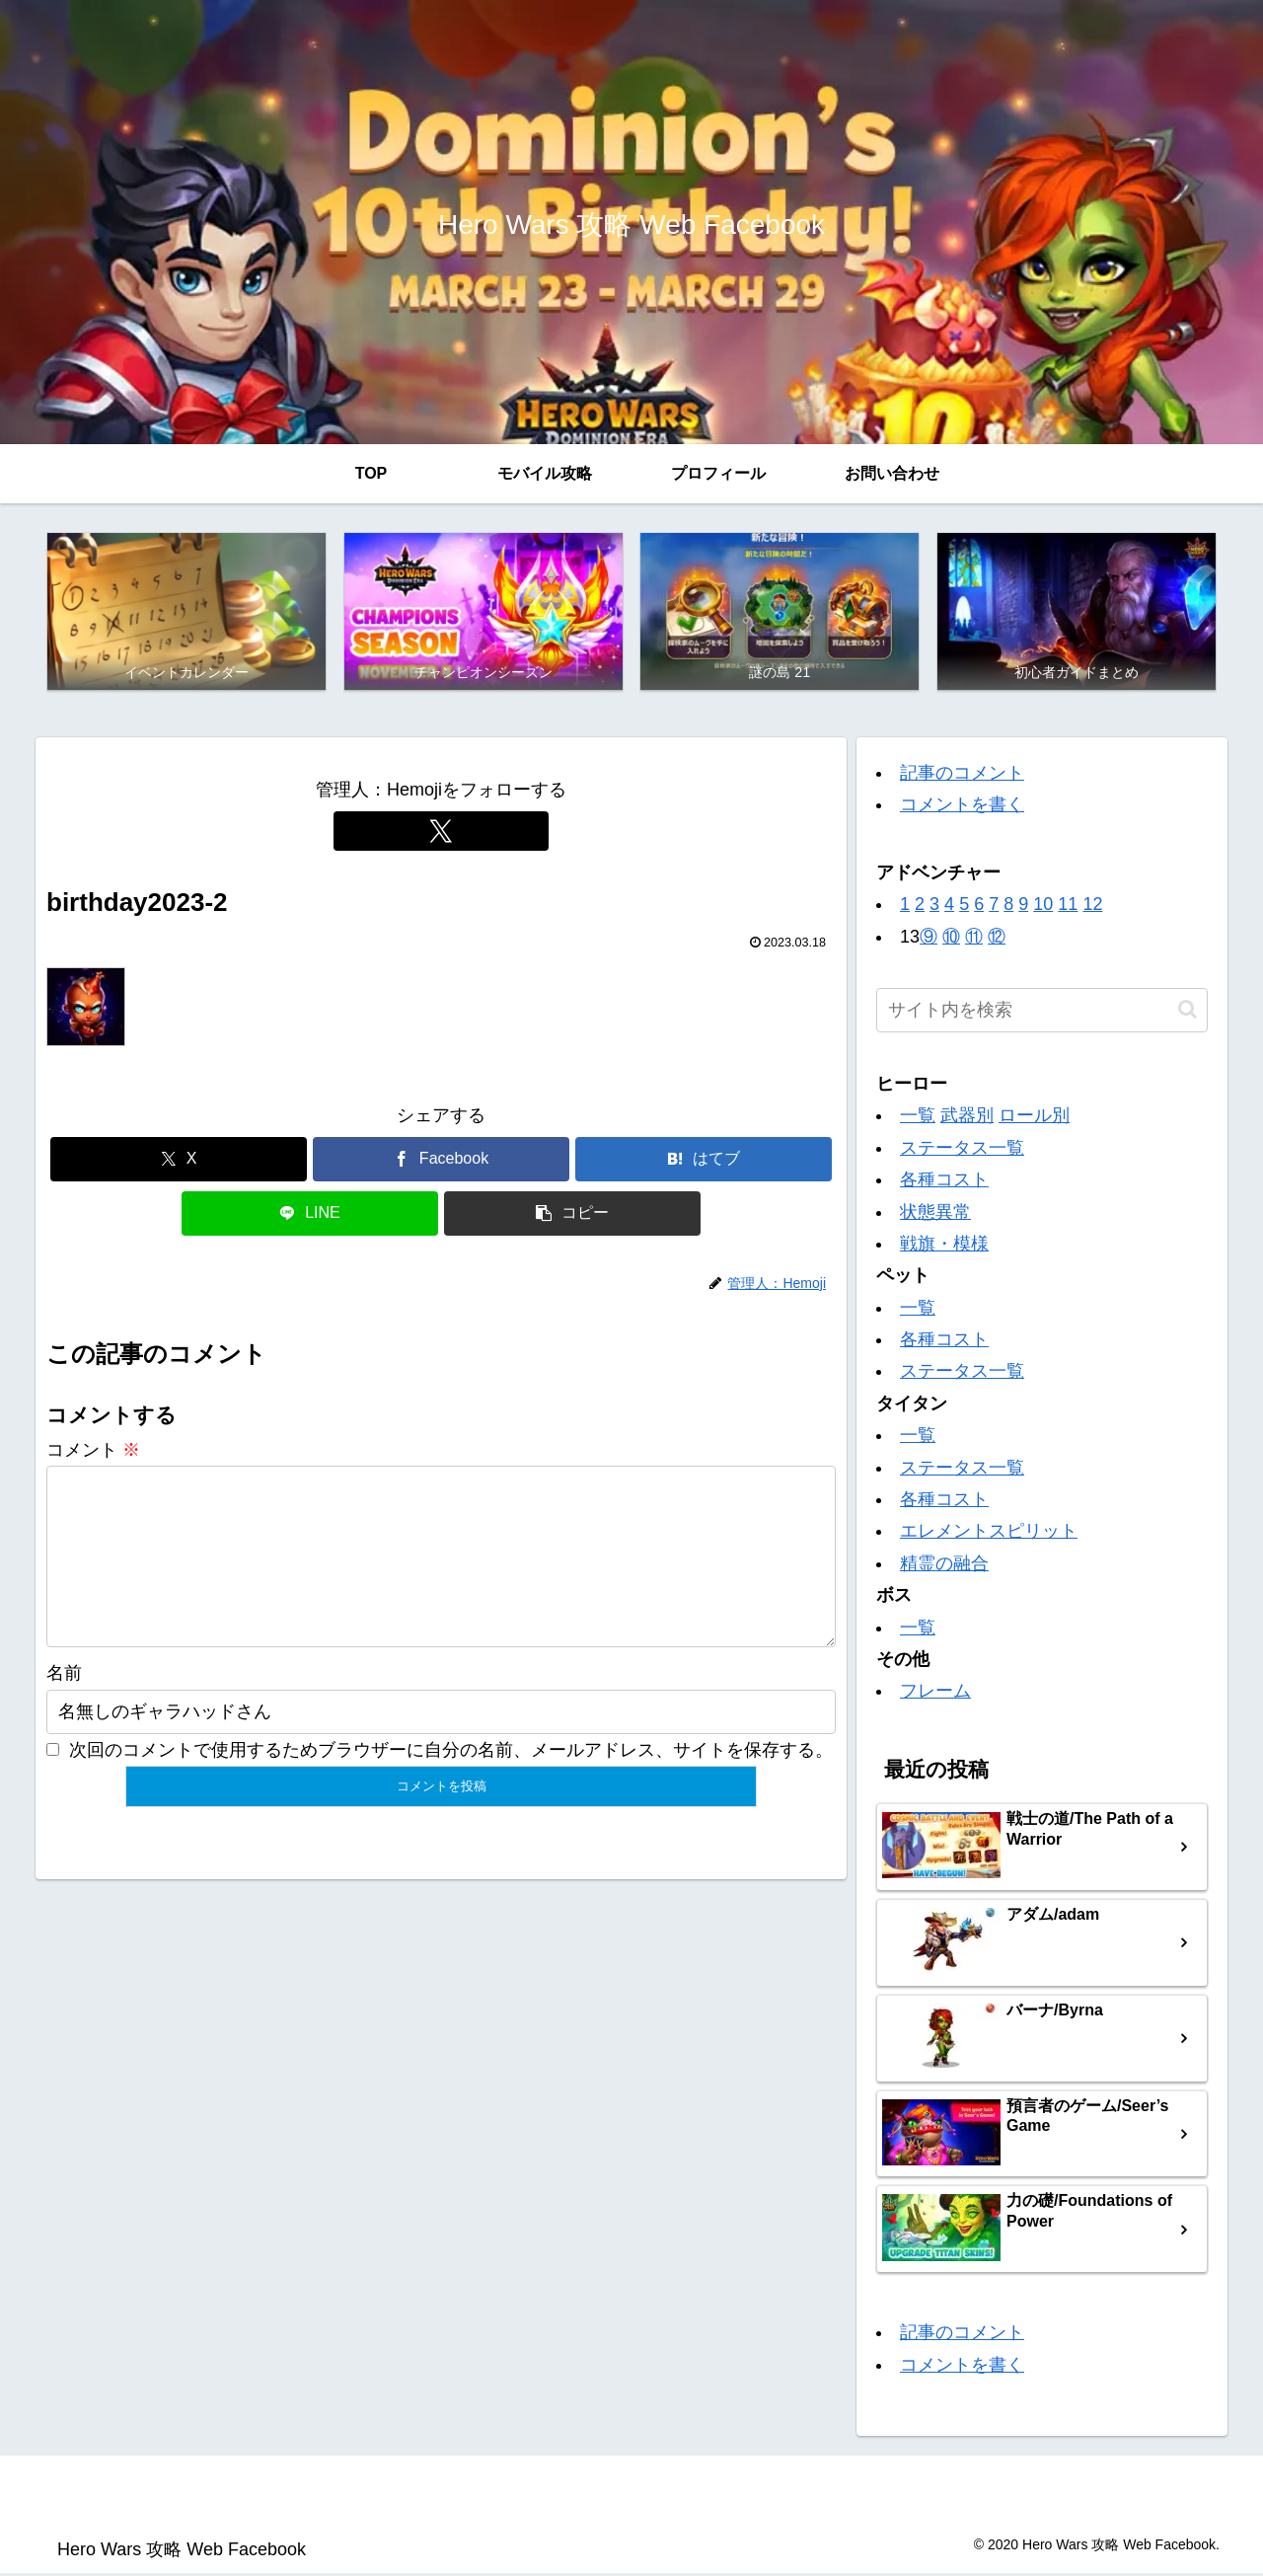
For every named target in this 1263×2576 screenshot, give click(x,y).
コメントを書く (962, 807)
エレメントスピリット (988, 1534)
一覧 (917, 1118)
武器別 (967, 1118)
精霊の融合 (944, 1565)
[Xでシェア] (178, 1161)
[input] (1042, 1013)
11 (1067, 907)
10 (1043, 907)
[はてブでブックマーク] (703, 1161)
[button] (572, 1215)
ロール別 (1034, 1118)
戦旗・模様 (944, 1245)
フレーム (935, 1694)
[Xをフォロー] (441, 833)
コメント (93, 1452)
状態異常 (935, 1214)
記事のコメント (962, 776)
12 (1092, 907)
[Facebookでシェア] (441, 1161)
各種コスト (944, 1182)
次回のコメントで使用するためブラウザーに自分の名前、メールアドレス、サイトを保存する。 (451, 1783)
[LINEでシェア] (310, 1215)
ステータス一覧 (962, 1150)
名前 (64, 1707)
